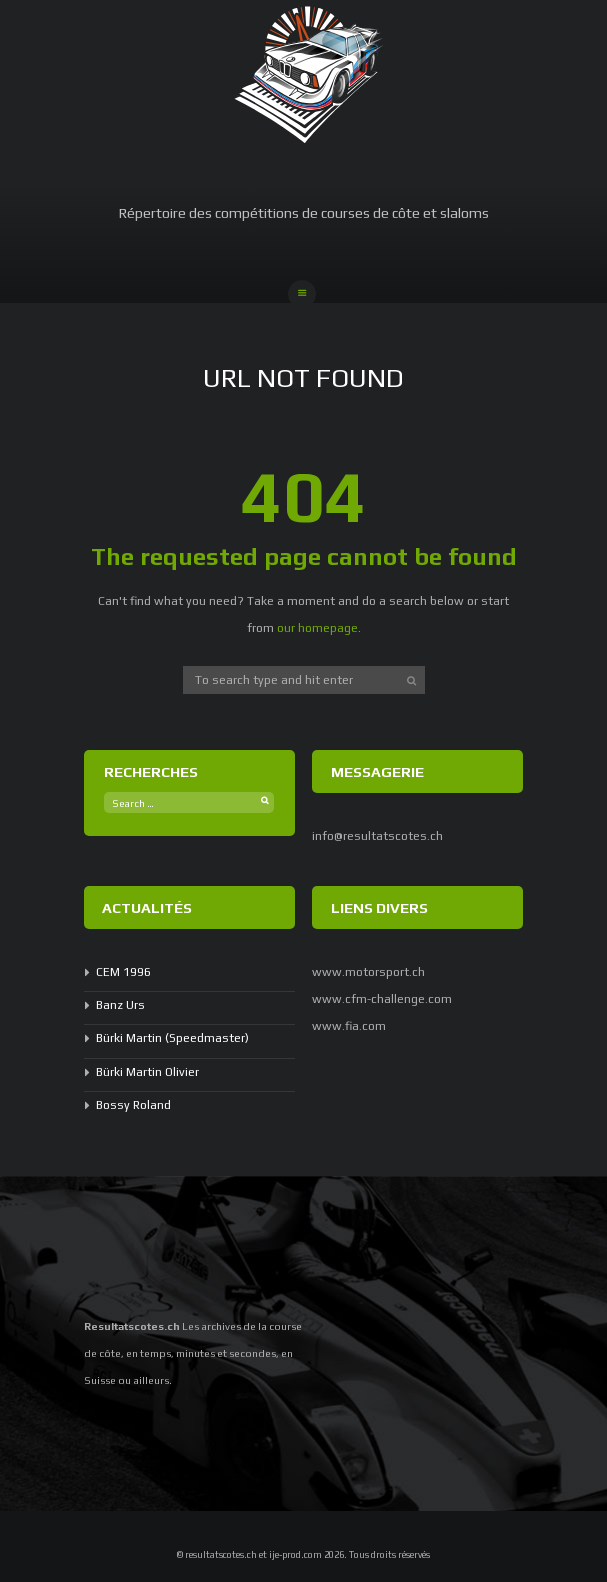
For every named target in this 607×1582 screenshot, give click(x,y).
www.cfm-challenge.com (382, 999)
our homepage (317, 628)
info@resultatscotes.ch (377, 836)
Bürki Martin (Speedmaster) (172, 1038)
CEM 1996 (123, 972)
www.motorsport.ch (368, 972)
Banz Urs (120, 1005)
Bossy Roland (133, 1105)
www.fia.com (349, 1026)
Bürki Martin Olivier (147, 1072)
